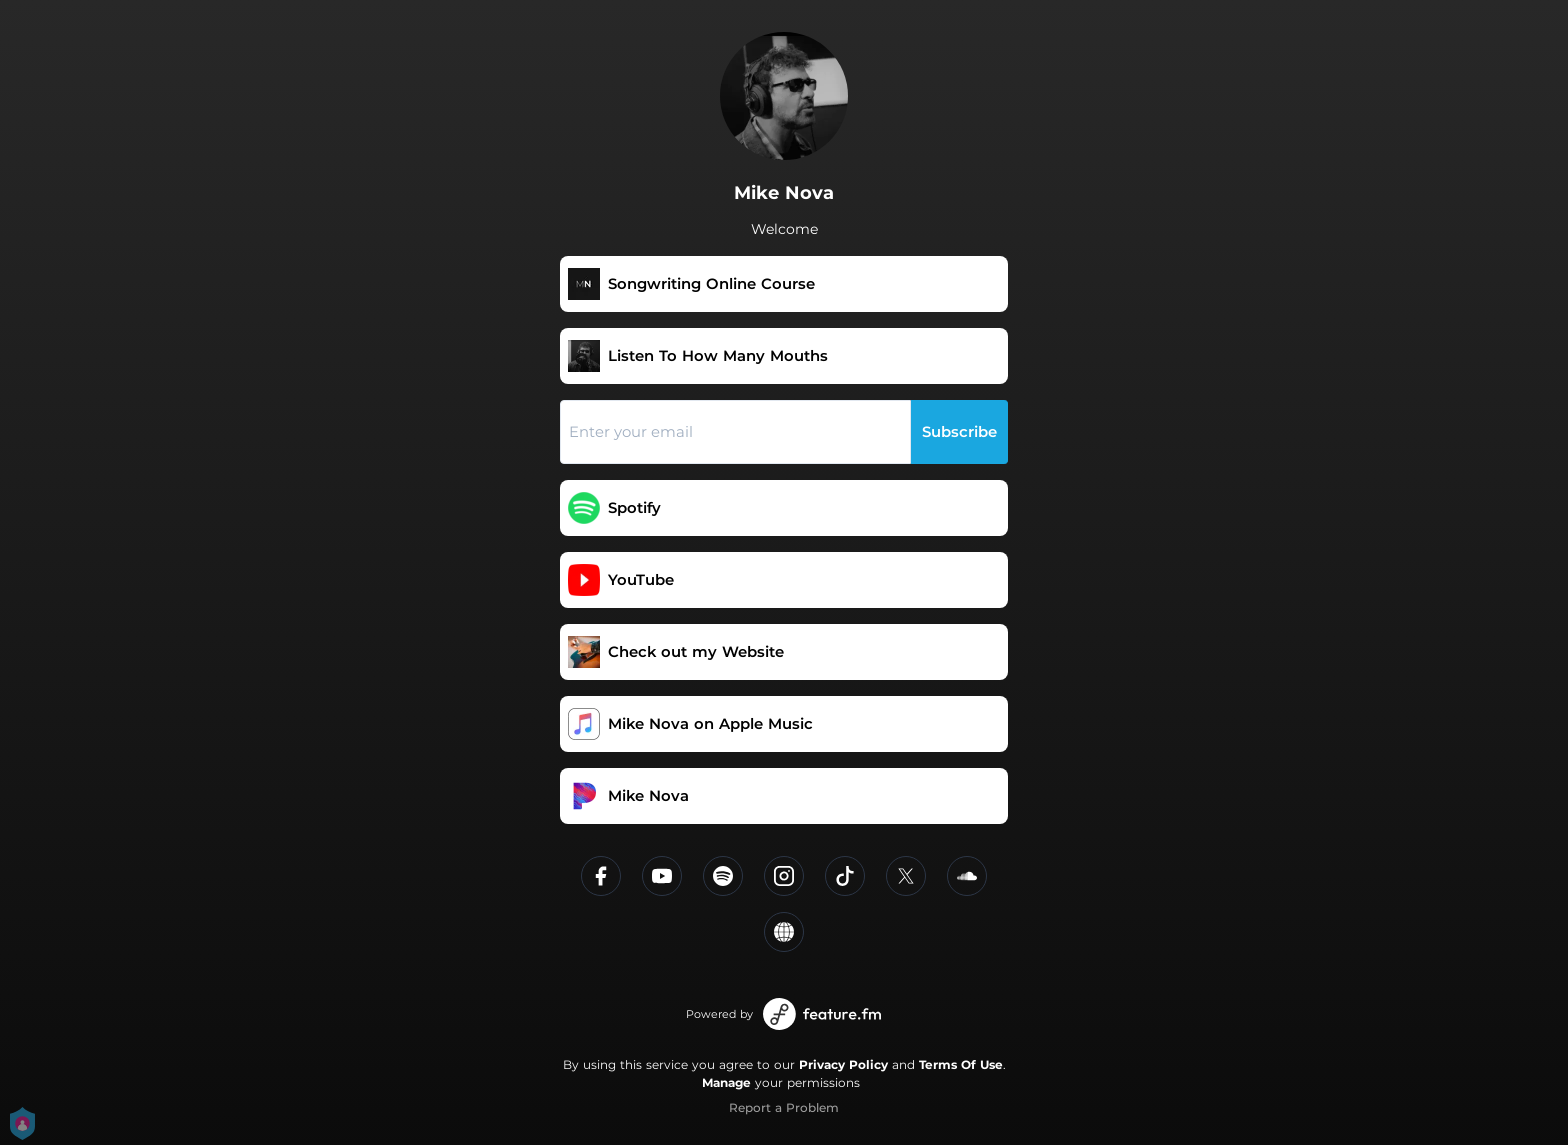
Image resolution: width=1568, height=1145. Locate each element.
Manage (726, 1082)
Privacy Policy (843, 1064)
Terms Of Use (961, 1064)
